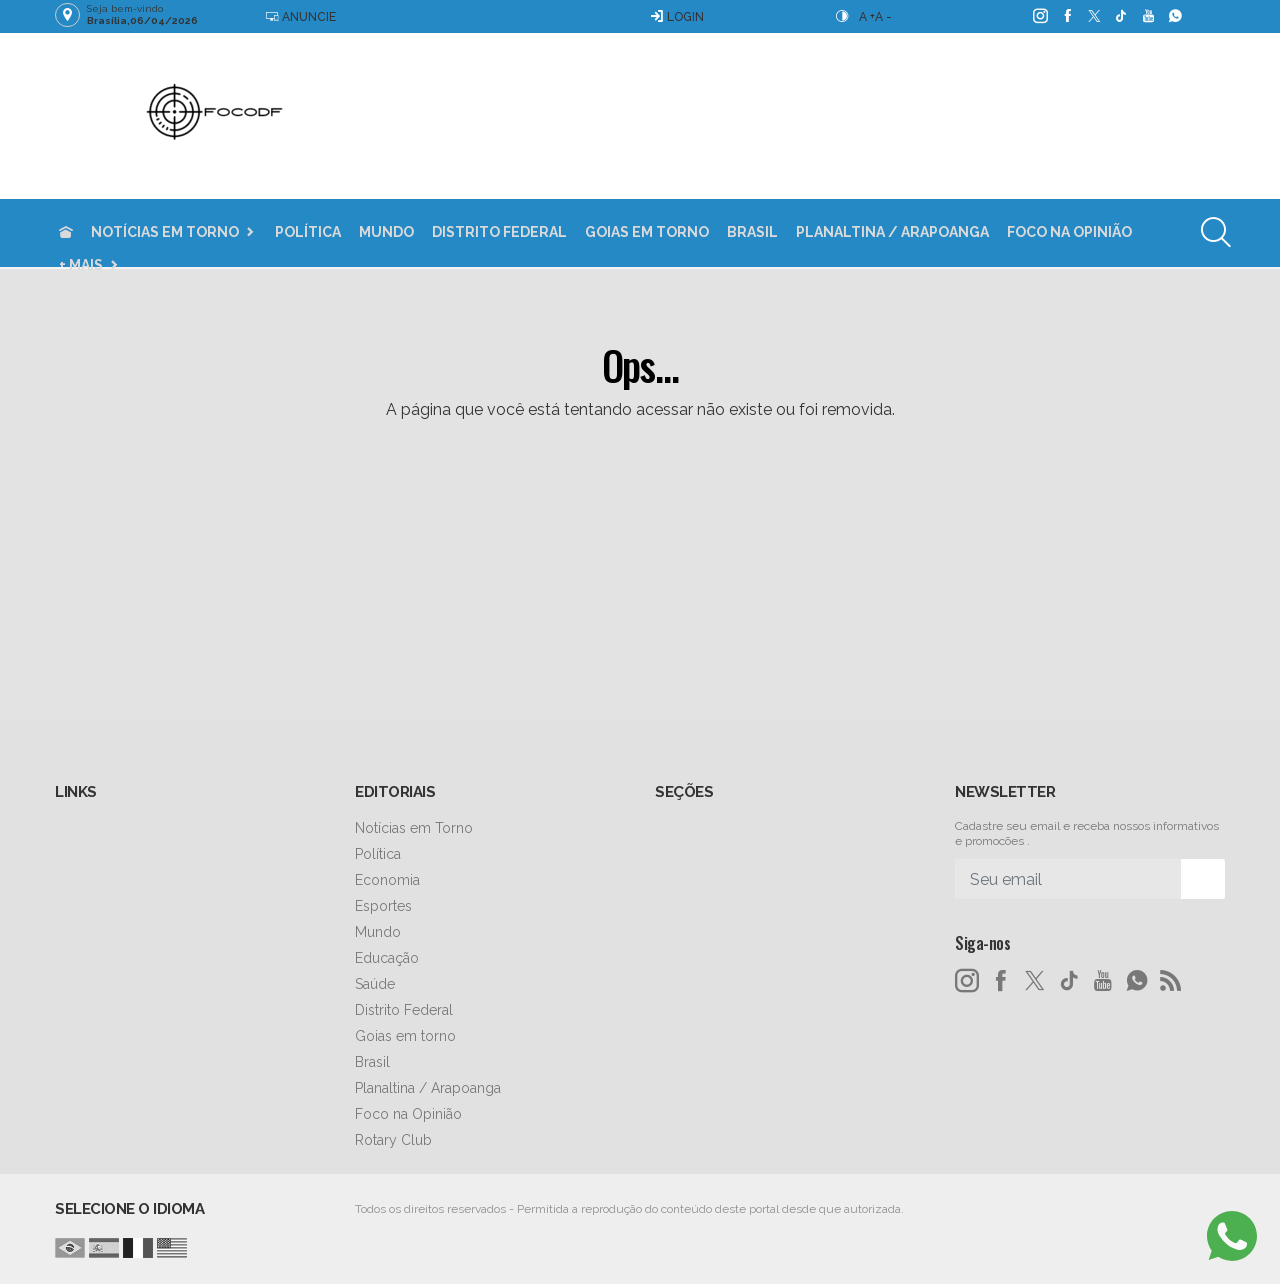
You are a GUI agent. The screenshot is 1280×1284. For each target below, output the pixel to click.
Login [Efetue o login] (677, 16)
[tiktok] (1120, 16)
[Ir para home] (66, 232)
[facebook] (1066, 16)
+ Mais (81, 265)
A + (867, 17)
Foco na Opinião (1069, 232)
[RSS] (1171, 981)
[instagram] (1039, 16)
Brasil (752, 232)
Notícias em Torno (165, 232)
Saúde (375, 984)
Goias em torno (647, 232)
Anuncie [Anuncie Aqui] (300, 16)
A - (883, 17)
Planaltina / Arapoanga (892, 232)
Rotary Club (393, 1140)
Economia (387, 880)
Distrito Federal (499, 232)
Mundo (386, 232)
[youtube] (1147, 16)
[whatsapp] (1174, 16)
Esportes (383, 906)
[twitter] (1093, 16)
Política (308, 232)
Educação (387, 958)
